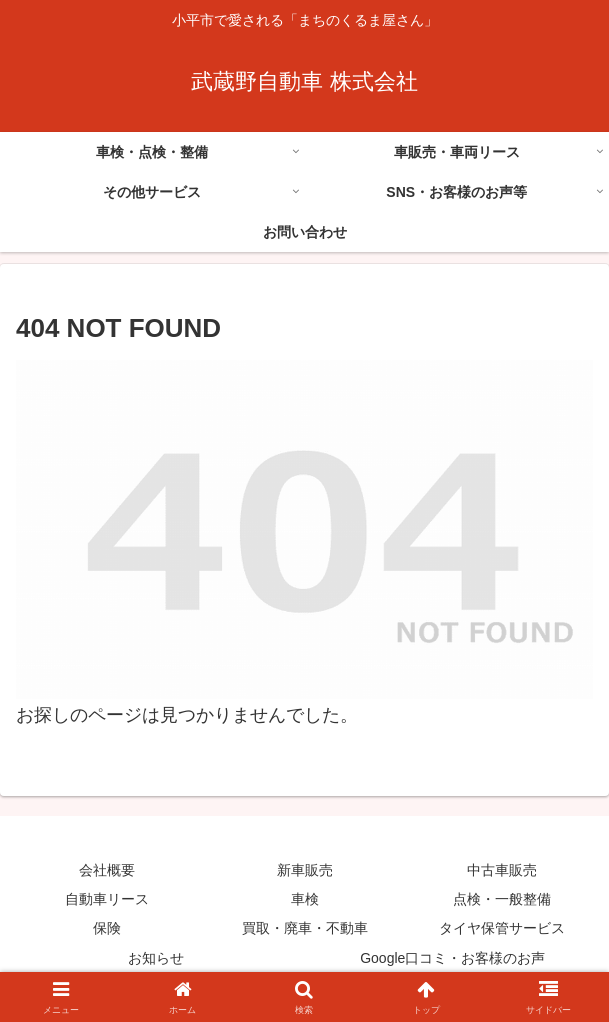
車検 (305, 899)
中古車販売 (502, 870)
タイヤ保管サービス (502, 928)
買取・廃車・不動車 (305, 928)
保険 (107, 928)
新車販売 (305, 870)
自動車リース (107, 899)
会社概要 (107, 870)
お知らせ (156, 958)
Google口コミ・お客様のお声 (452, 958)
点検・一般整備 (502, 899)
